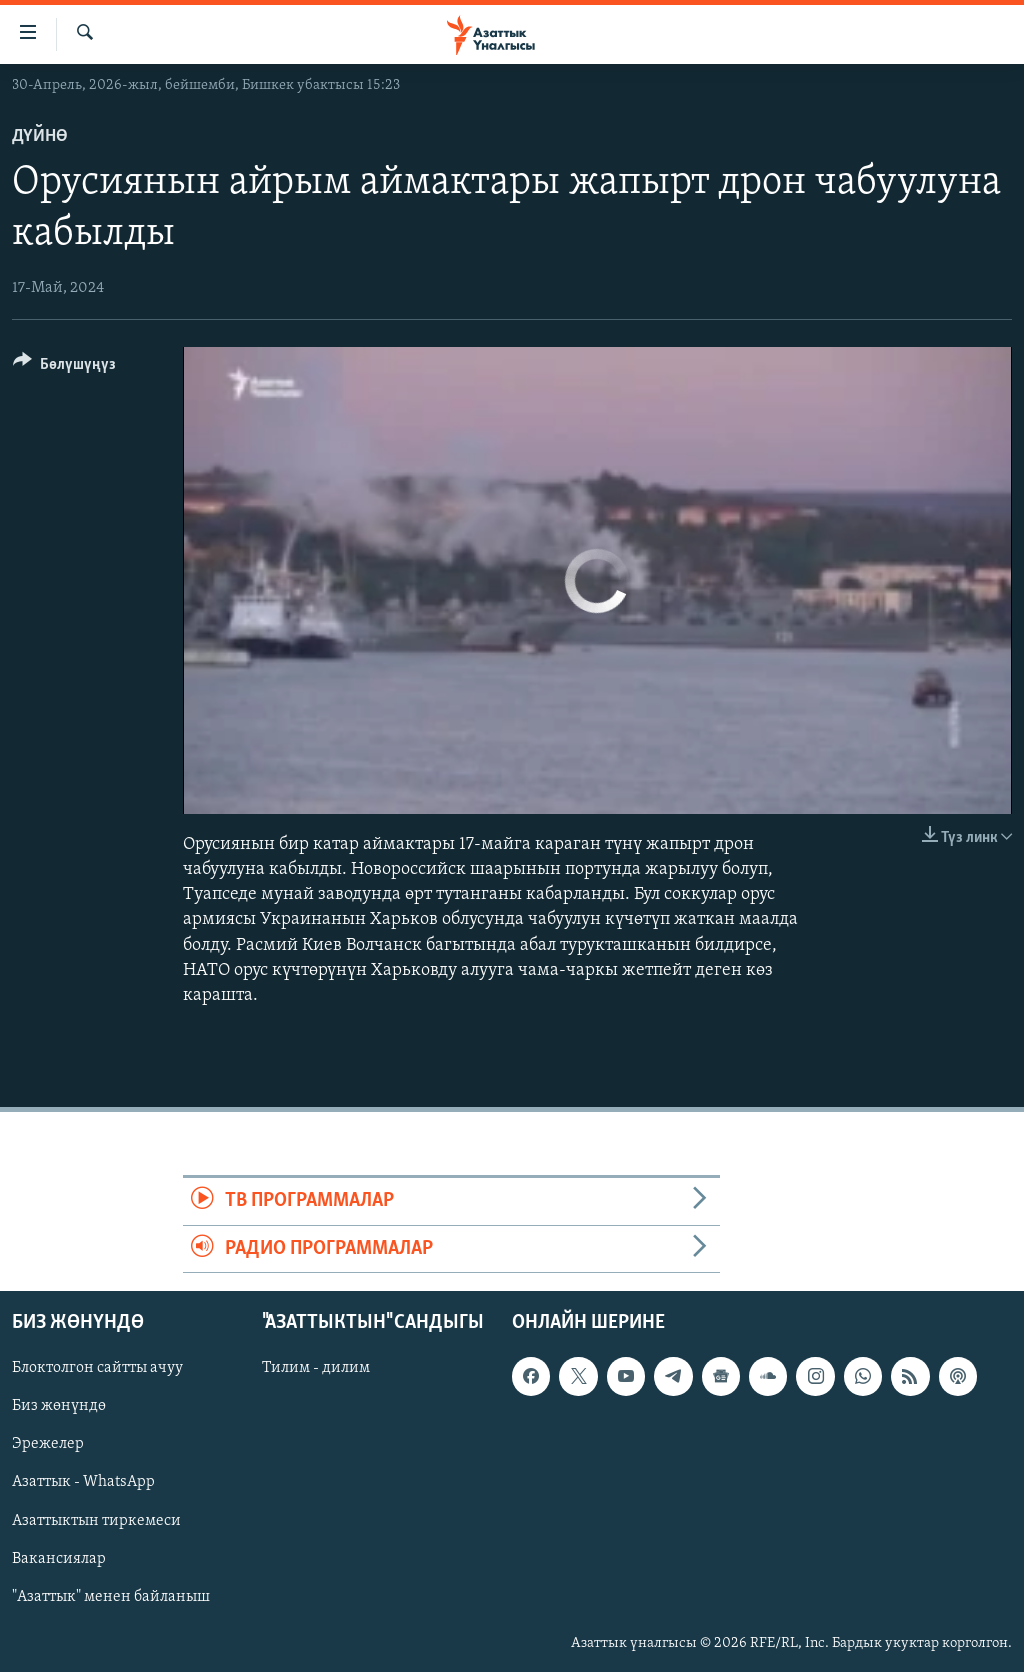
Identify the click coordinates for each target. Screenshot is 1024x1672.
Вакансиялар (59, 1558)
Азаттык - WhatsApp (83, 1482)
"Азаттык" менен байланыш (111, 1596)
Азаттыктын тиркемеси (96, 1520)
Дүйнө (40, 136)
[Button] (64, 367)
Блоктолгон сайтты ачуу (97, 1368)
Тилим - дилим (316, 1368)
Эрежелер (48, 1444)
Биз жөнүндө (59, 1406)
